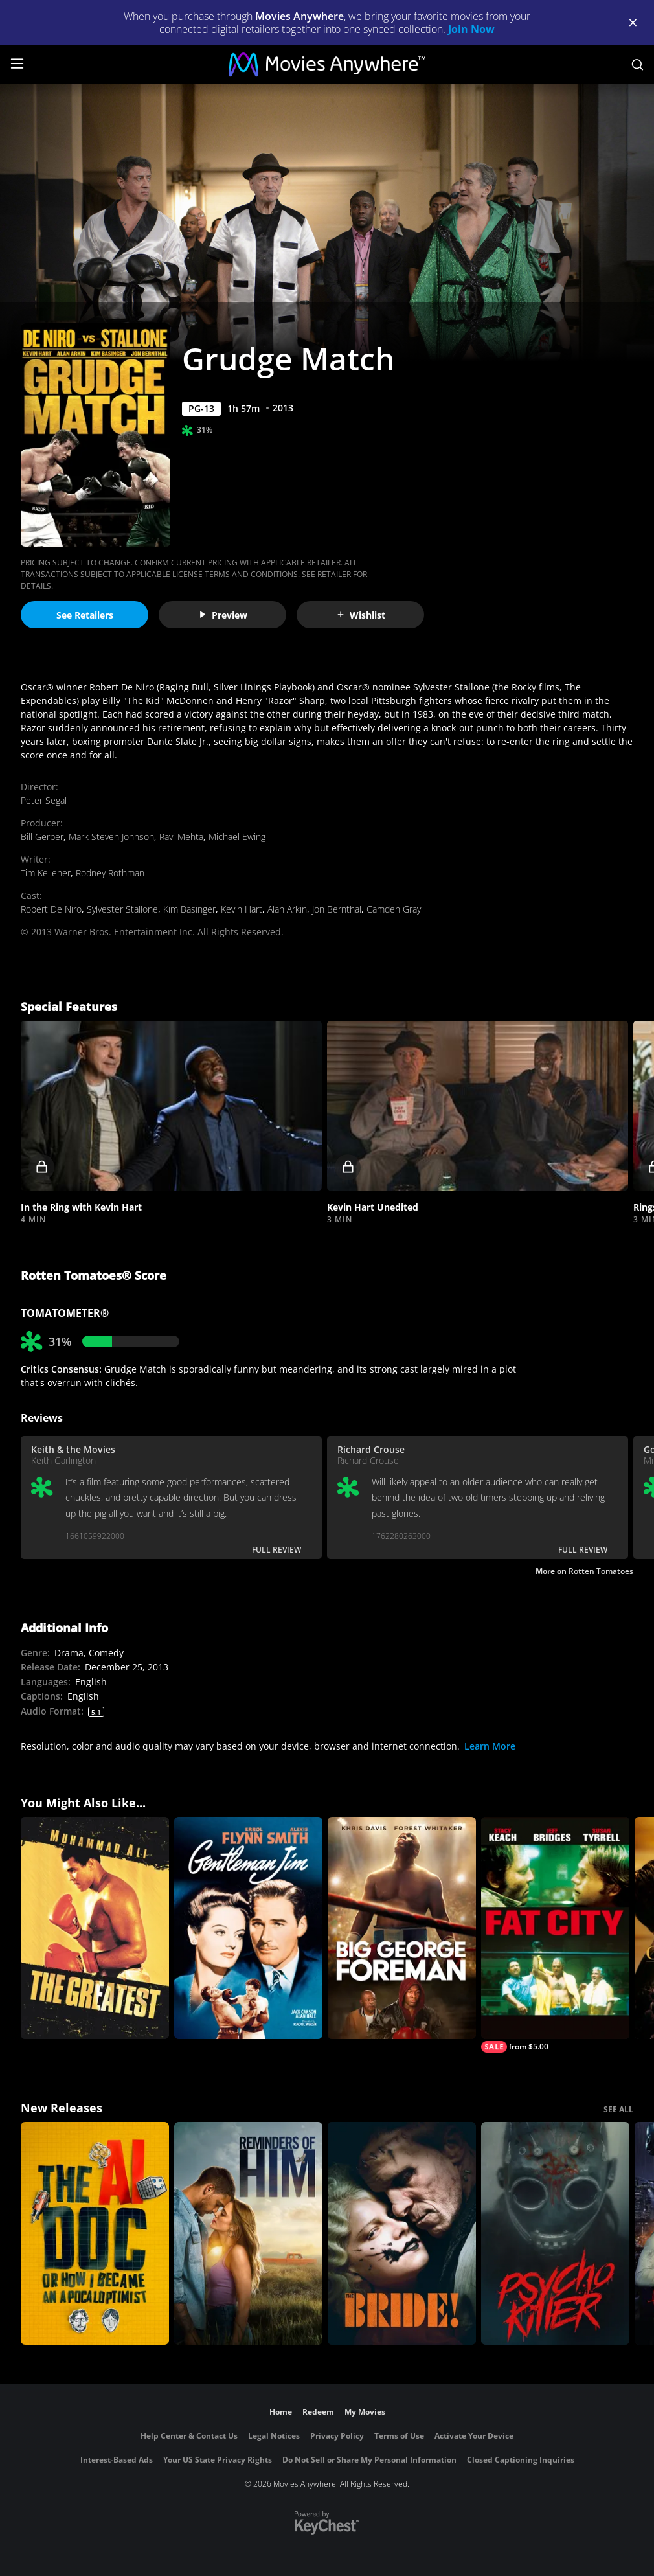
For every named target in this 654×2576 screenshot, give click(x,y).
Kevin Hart (241, 909)
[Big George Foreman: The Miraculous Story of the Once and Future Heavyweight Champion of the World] (402, 1928)
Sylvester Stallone (122, 909)
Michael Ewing (237, 836)
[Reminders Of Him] (248, 2233)
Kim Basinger (189, 909)
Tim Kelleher (46, 873)
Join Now (471, 29)
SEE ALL (618, 2109)
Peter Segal (44, 800)
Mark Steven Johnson (111, 836)
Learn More (489, 1746)
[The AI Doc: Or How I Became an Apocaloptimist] (95, 2233)
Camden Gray (393, 909)
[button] (171, 1106)
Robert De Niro (51, 909)
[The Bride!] (402, 2233)
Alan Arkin (287, 909)
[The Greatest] (95, 1928)
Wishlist (360, 615)
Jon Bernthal (336, 909)
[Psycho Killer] (555, 2233)
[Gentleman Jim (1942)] (248, 1928)
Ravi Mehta (181, 836)
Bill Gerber (42, 836)
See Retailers (84, 615)
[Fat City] (555, 1935)
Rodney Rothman (110, 873)
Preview (222, 615)
